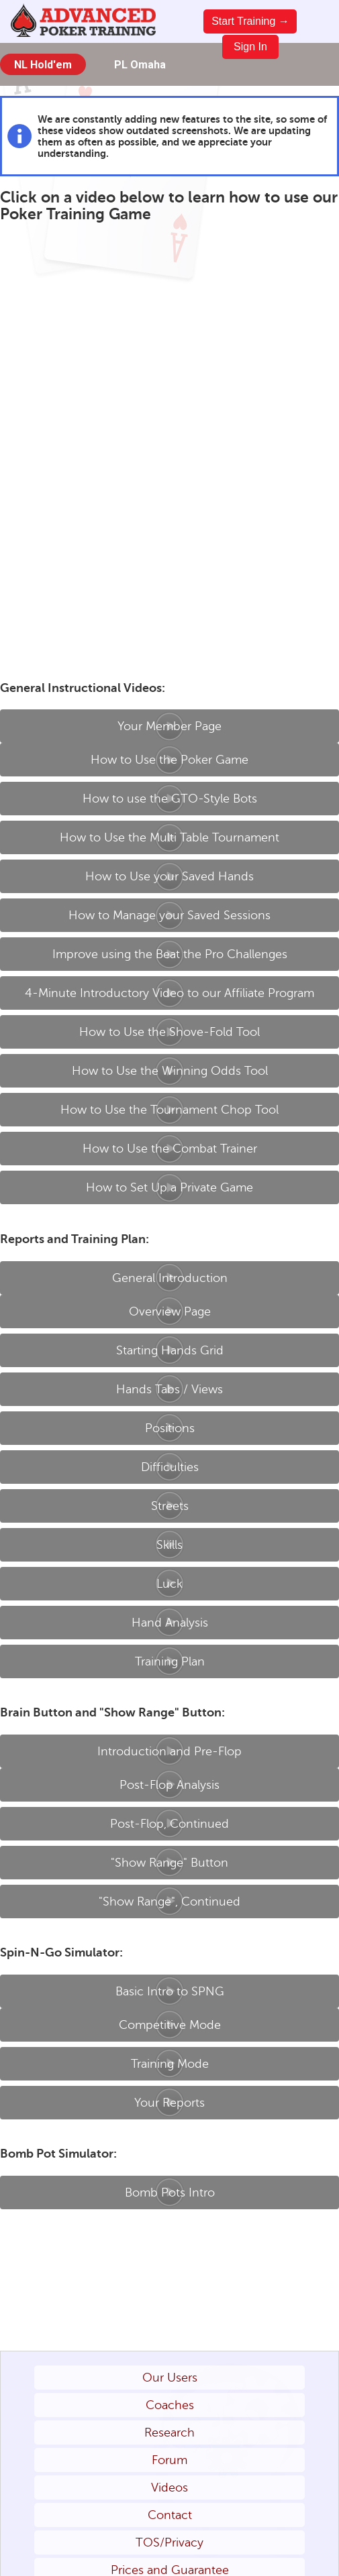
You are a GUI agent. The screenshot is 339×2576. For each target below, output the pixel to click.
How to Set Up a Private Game (169, 1187)
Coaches (170, 2405)
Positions (170, 1428)
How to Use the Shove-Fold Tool (169, 1032)
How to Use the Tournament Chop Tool (169, 1109)
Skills (169, 1545)
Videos (169, 2487)
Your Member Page (169, 726)
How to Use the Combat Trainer (170, 1148)
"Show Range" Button (169, 1862)
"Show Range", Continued (169, 1901)
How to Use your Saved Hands (169, 876)
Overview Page (170, 1311)
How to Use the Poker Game (169, 759)
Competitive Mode (170, 2025)
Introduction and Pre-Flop (169, 1751)
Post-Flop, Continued (169, 1823)
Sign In (250, 46)
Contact (170, 2515)
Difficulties (170, 1467)
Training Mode (170, 2063)
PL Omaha (140, 64)
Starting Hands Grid (170, 1350)
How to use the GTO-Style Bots (170, 798)
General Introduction (170, 1278)
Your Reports (169, 2102)
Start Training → (250, 21)
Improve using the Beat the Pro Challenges (169, 954)
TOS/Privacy (169, 2542)
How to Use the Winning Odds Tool (170, 1070)
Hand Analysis (170, 1622)
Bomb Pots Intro (170, 2192)
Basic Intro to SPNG (169, 1991)
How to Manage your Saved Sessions (169, 915)
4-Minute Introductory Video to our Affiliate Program (169, 993)
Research (169, 2432)
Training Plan (170, 1661)
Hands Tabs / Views (169, 1389)
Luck (169, 1583)
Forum (169, 2460)
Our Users (169, 2377)
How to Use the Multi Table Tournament (169, 837)
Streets (170, 1506)
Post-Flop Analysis (169, 1785)
